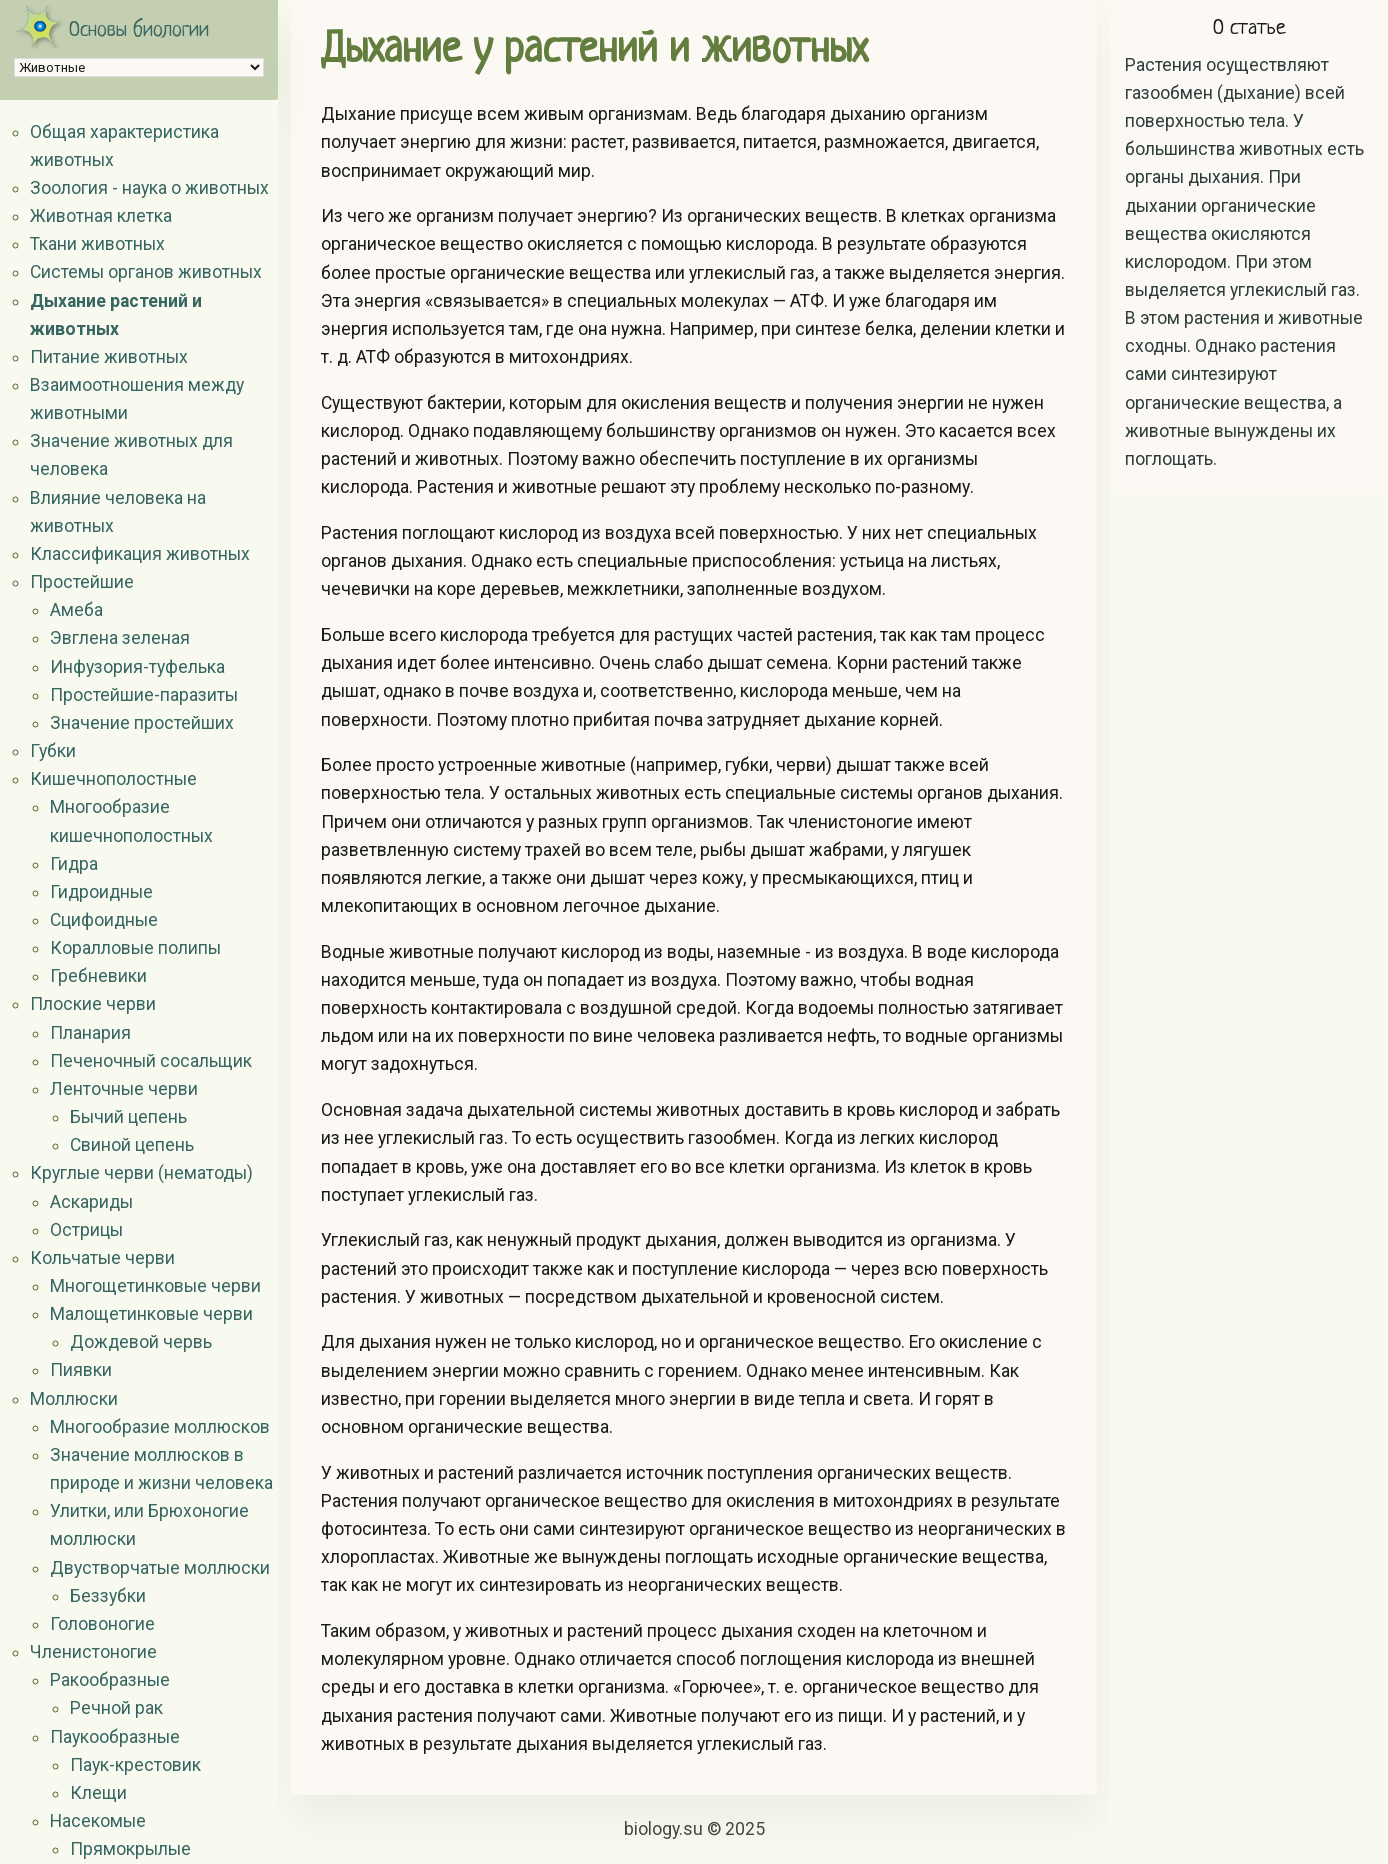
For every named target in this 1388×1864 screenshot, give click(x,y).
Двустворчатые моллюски (160, 1568)
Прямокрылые (130, 1849)
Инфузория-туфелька (137, 667)
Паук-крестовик (135, 1765)
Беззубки (108, 1596)
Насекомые (98, 1821)
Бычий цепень (128, 1117)
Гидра (74, 864)
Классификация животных (140, 554)
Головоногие (102, 1624)
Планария (90, 1033)
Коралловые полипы (135, 948)
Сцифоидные (104, 920)
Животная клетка (101, 216)
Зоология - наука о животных (149, 188)
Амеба (76, 610)
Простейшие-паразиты (144, 695)
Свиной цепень (132, 1145)
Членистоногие (93, 1652)
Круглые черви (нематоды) (141, 1173)
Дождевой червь (141, 1342)
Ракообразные (110, 1680)
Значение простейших (142, 723)
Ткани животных (97, 244)
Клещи (98, 1793)
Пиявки (81, 1370)
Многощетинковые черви (155, 1286)
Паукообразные (115, 1737)
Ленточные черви (124, 1089)
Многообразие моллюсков (160, 1427)
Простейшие (82, 582)
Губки (53, 751)
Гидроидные (101, 892)
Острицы (86, 1230)
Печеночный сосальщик (151, 1061)
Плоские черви (93, 1004)
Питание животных (109, 357)
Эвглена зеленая (120, 638)
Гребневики (98, 976)
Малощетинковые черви (151, 1314)
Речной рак (116, 1708)
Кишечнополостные (113, 779)
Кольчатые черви (102, 1258)
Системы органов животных (146, 272)
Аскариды (91, 1202)
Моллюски (74, 1399)
